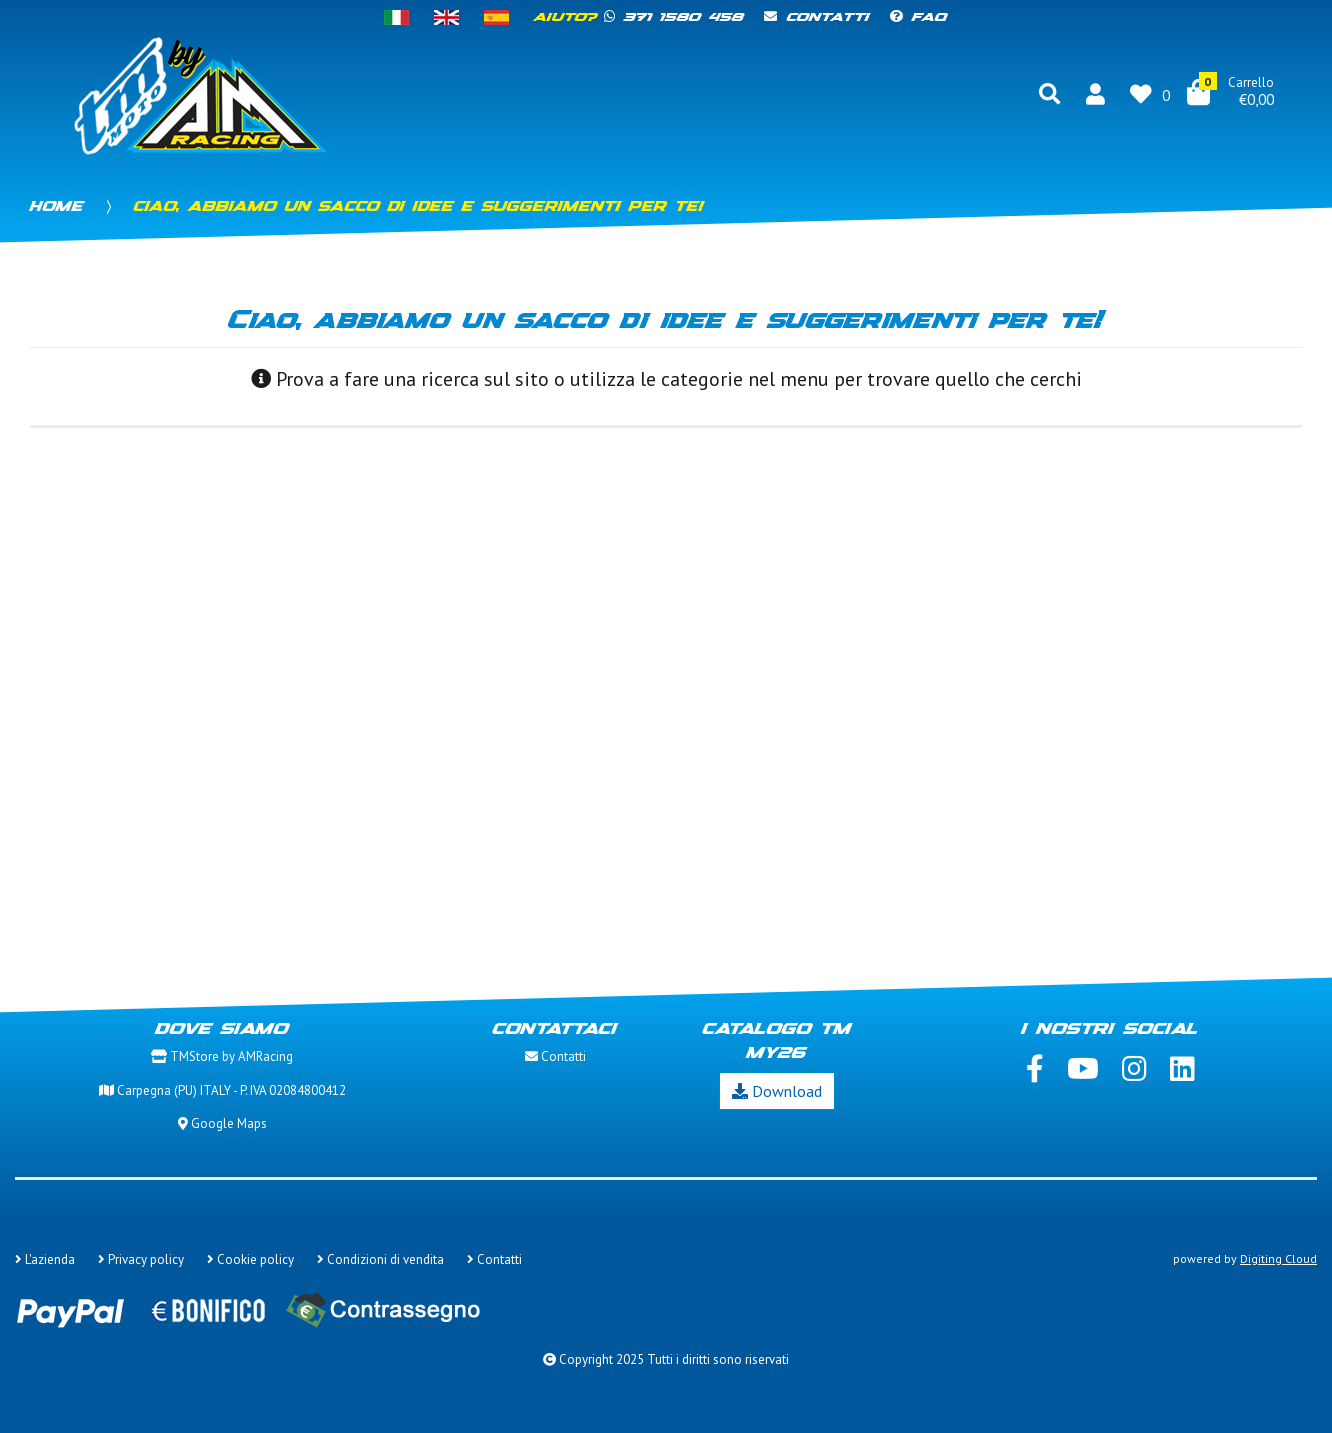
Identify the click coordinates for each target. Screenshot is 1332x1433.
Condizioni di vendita (380, 1259)
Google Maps (222, 1123)
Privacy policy (141, 1259)
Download (777, 1091)
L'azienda (45, 1259)
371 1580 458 (674, 17)
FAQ (919, 17)
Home (57, 207)
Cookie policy (250, 1259)
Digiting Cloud (1278, 1258)
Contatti (817, 17)
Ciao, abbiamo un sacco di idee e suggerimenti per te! (419, 207)
